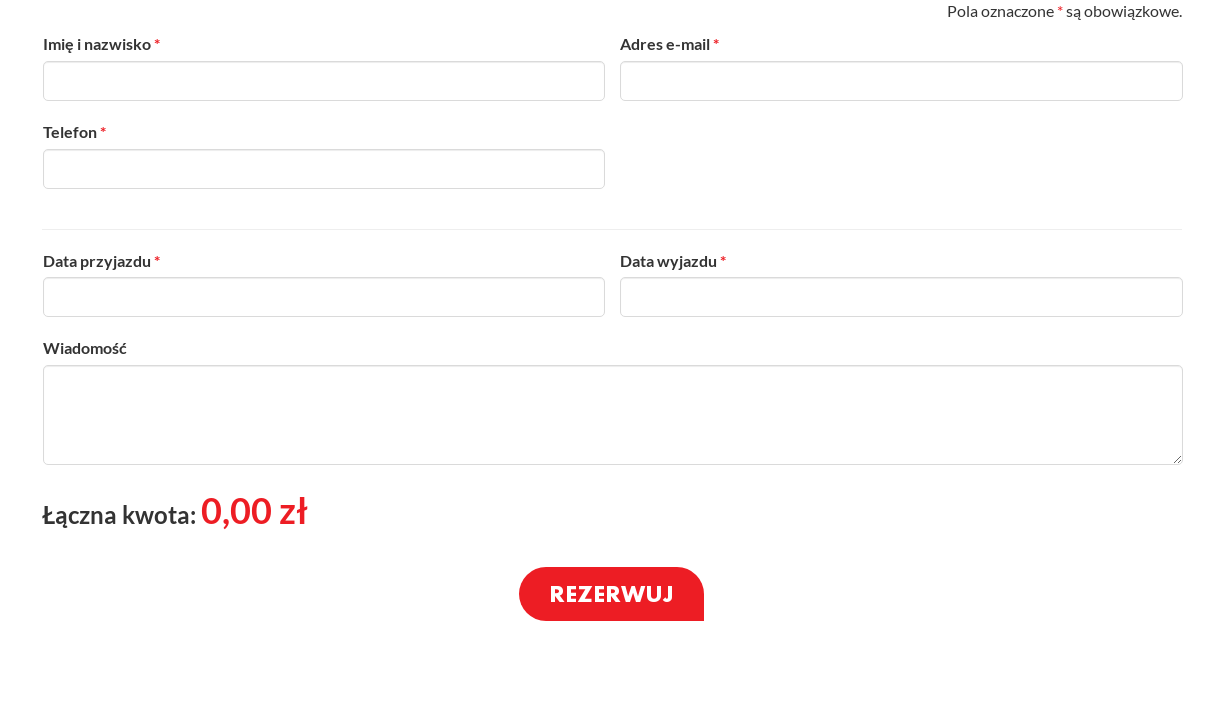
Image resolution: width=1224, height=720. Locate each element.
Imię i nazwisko (101, 43)
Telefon (74, 131)
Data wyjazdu (673, 260)
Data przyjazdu (101, 260)
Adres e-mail (669, 43)
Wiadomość (85, 347)
